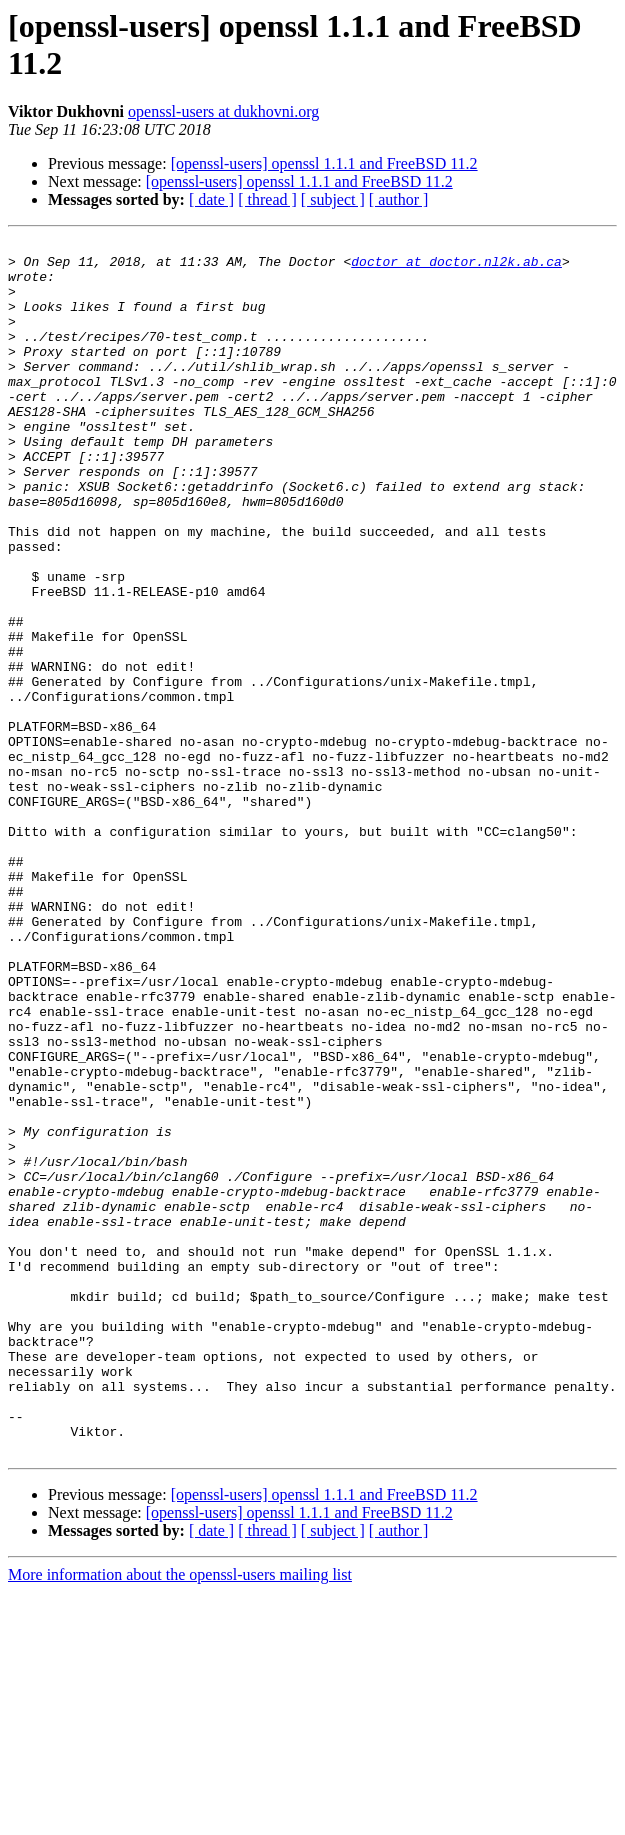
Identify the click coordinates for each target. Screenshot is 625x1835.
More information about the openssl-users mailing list (180, 1817)
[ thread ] (267, 199)
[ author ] (399, 199)
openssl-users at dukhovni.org (223, 111)
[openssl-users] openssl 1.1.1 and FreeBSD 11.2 (324, 163)
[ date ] (211, 199)
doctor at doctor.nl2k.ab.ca (456, 267)
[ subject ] (333, 199)
